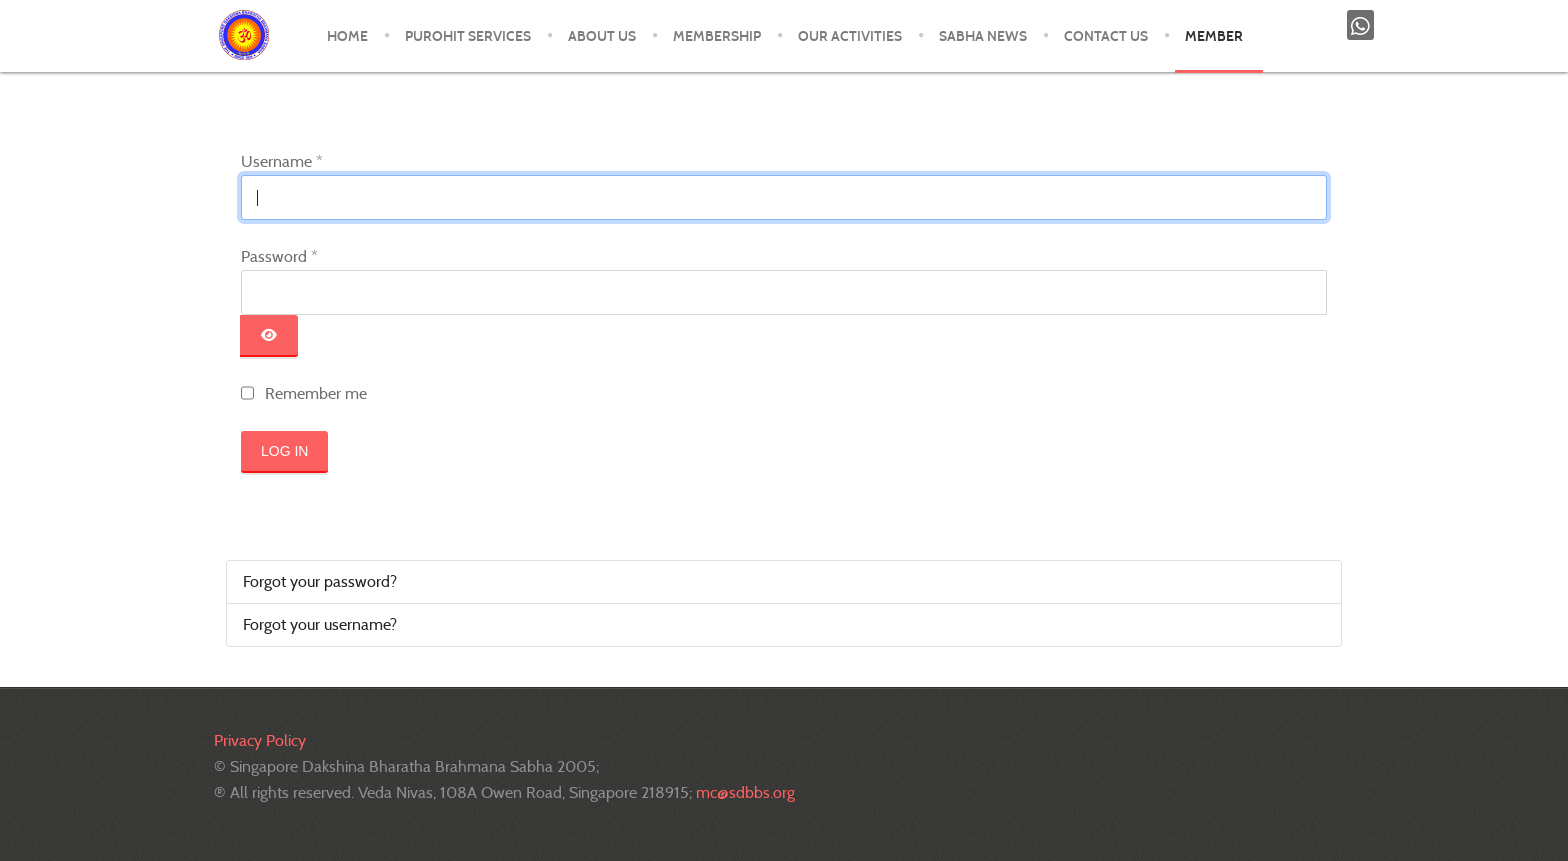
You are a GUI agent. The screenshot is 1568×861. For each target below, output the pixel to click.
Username (282, 161)
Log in (284, 451)
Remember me (316, 393)
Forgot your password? (320, 581)
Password (279, 256)
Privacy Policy (260, 740)
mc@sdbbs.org (745, 792)
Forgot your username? (320, 624)
